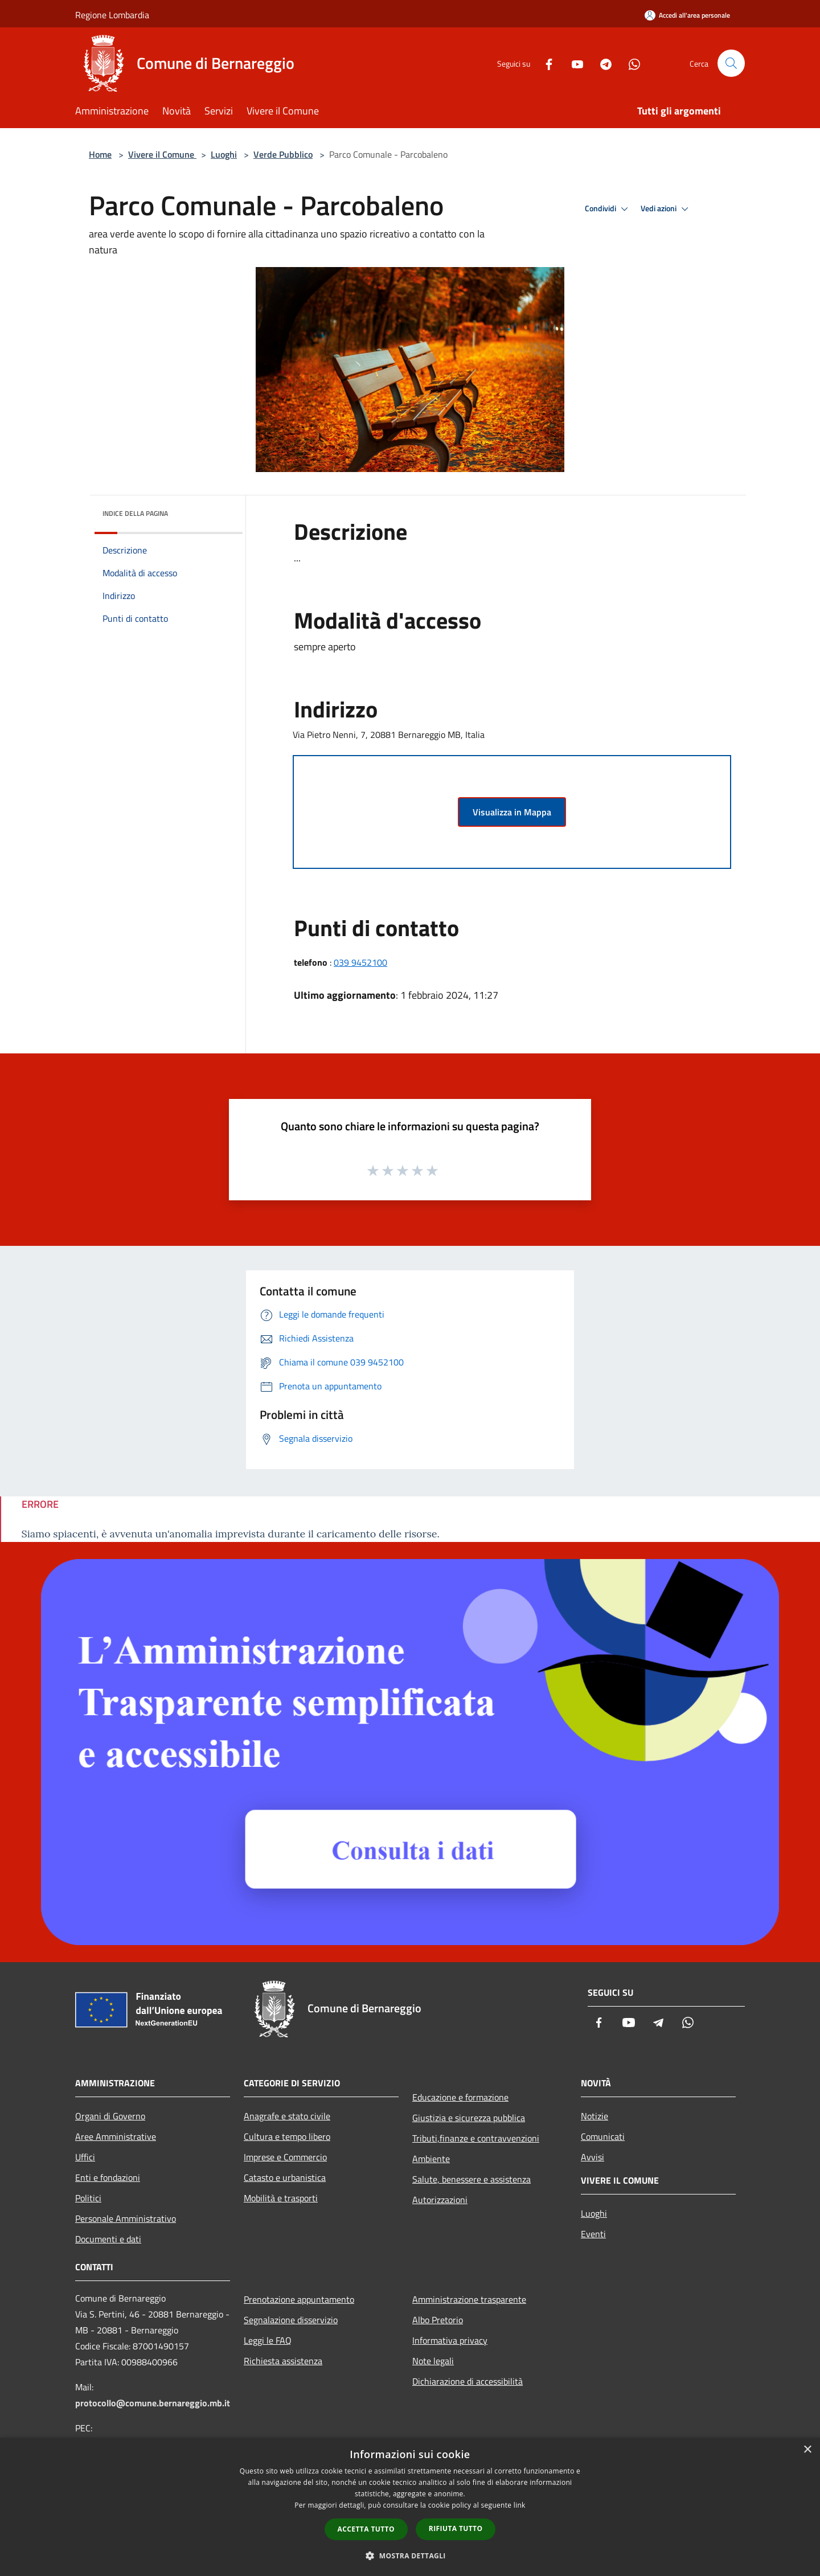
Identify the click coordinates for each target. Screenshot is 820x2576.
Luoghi (224, 154)
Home (100, 154)
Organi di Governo (110, 2116)
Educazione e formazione (460, 2097)
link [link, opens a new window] (520, 2505)
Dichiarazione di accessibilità (467, 2381)
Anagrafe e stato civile (287, 2116)
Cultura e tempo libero (287, 2136)
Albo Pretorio (437, 2320)
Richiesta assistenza (283, 2361)
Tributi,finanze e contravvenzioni (475, 2138)
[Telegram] (601, 63)
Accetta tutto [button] (366, 2529)
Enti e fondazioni (107, 2177)
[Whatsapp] (629, 63)
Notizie (594, 2116)
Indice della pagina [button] (135, 513)
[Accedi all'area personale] (687, 15)
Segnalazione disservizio (291, 2320)
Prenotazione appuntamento (299, 2299)
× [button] (807, 2450)
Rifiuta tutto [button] (456, 2528)
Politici (88, 2198)
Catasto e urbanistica (285, 2177)
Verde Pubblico (283, 154)
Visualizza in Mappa (512, 812)
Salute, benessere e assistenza (471, 2179)
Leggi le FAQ (268, 2340)
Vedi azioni (666, 209)
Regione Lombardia (112, 15)
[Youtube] (572, 63)
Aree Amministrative (115, 2136)
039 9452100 (360, 962)
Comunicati (603, 2136)
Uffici (85, 2157)
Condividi (608, 209)
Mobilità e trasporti (281, 2198)
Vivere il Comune (162, 154)
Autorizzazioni (440, 2199)
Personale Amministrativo (125, 2218)
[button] (410, 2555)
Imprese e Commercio (285, 2157)
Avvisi (592, 2157)
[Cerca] (731, 63)
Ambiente (431, 2158)
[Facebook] (544, 63)
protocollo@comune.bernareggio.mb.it (152, 2403)
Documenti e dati (108, 2239)
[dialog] (410, 2507)
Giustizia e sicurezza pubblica (468, 2117)
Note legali (433, 2361)
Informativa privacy (449, 2340)
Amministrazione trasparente (469, 2299)
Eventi (593, 2234)
